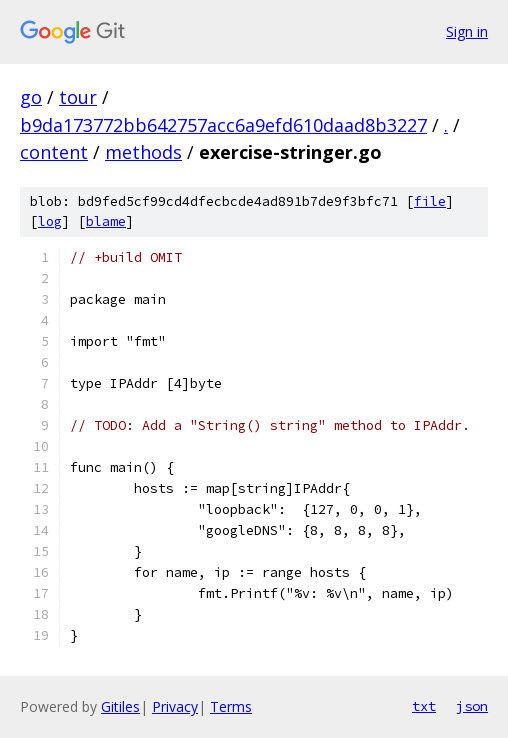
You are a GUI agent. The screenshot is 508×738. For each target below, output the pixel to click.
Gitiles (120, 706)
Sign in (467, 31)
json (472, 706)
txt (424, 706)
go (31, 97)
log (50, 221)
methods (143, 152)
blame (106, 221)
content (54, 152)
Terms (231, 706)
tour (78, 97)
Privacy (175, 706)
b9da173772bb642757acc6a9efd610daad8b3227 (223, 125)
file (430, 201)
